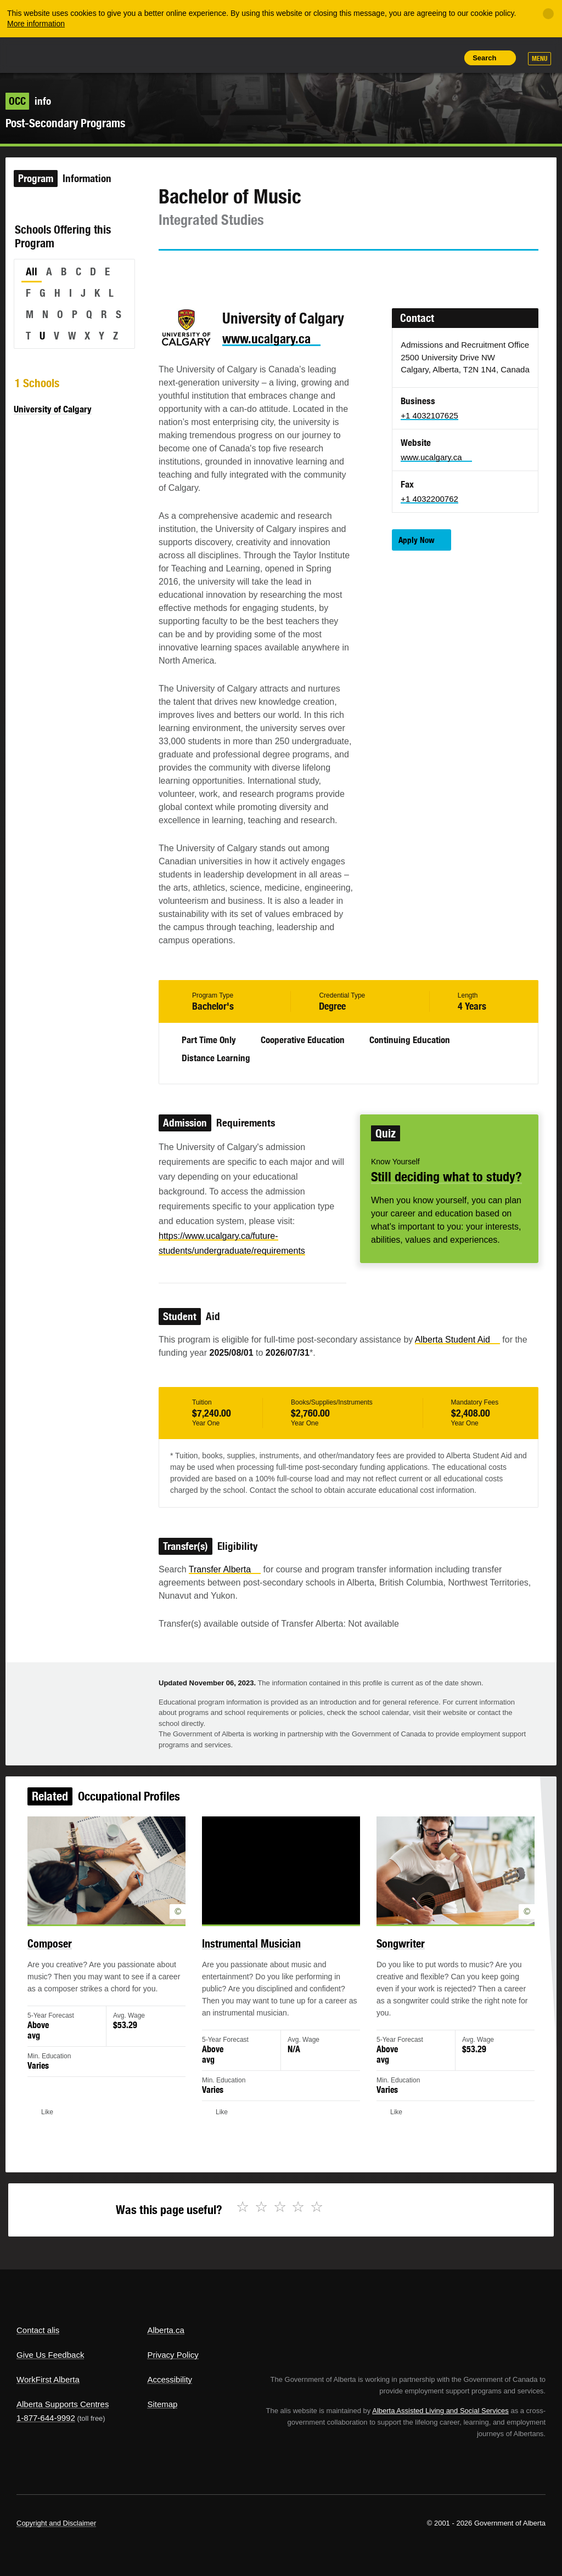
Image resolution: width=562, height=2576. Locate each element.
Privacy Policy (172, 2354)
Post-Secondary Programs (65, 123)
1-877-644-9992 (45, 2417)
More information (36, 23)
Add (396, 57)
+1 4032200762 (429, 498)
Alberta (37, 54)
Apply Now (416, 540)
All (31, 271)
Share (372, 57)
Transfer (225, 1569)
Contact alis (37, 2330)
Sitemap (162, 2404)
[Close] (548, 13)
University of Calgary (53, 409)
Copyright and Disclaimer (56, 2523)
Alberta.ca (165, 2330)
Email (260, 270)
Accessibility (169, 2379)
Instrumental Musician (253, 1951)
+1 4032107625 (429, 415)
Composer (61, 1951)
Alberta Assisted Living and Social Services (440, 2411)
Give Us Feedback (50, 2354)
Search (484, 58)
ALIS (90, 54)
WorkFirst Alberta (48, 2379)
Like (422, 57)
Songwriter (395, 1951)
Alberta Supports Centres (62, 2404)
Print (446, 57)
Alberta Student (457, 1339)
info (28, 101)
